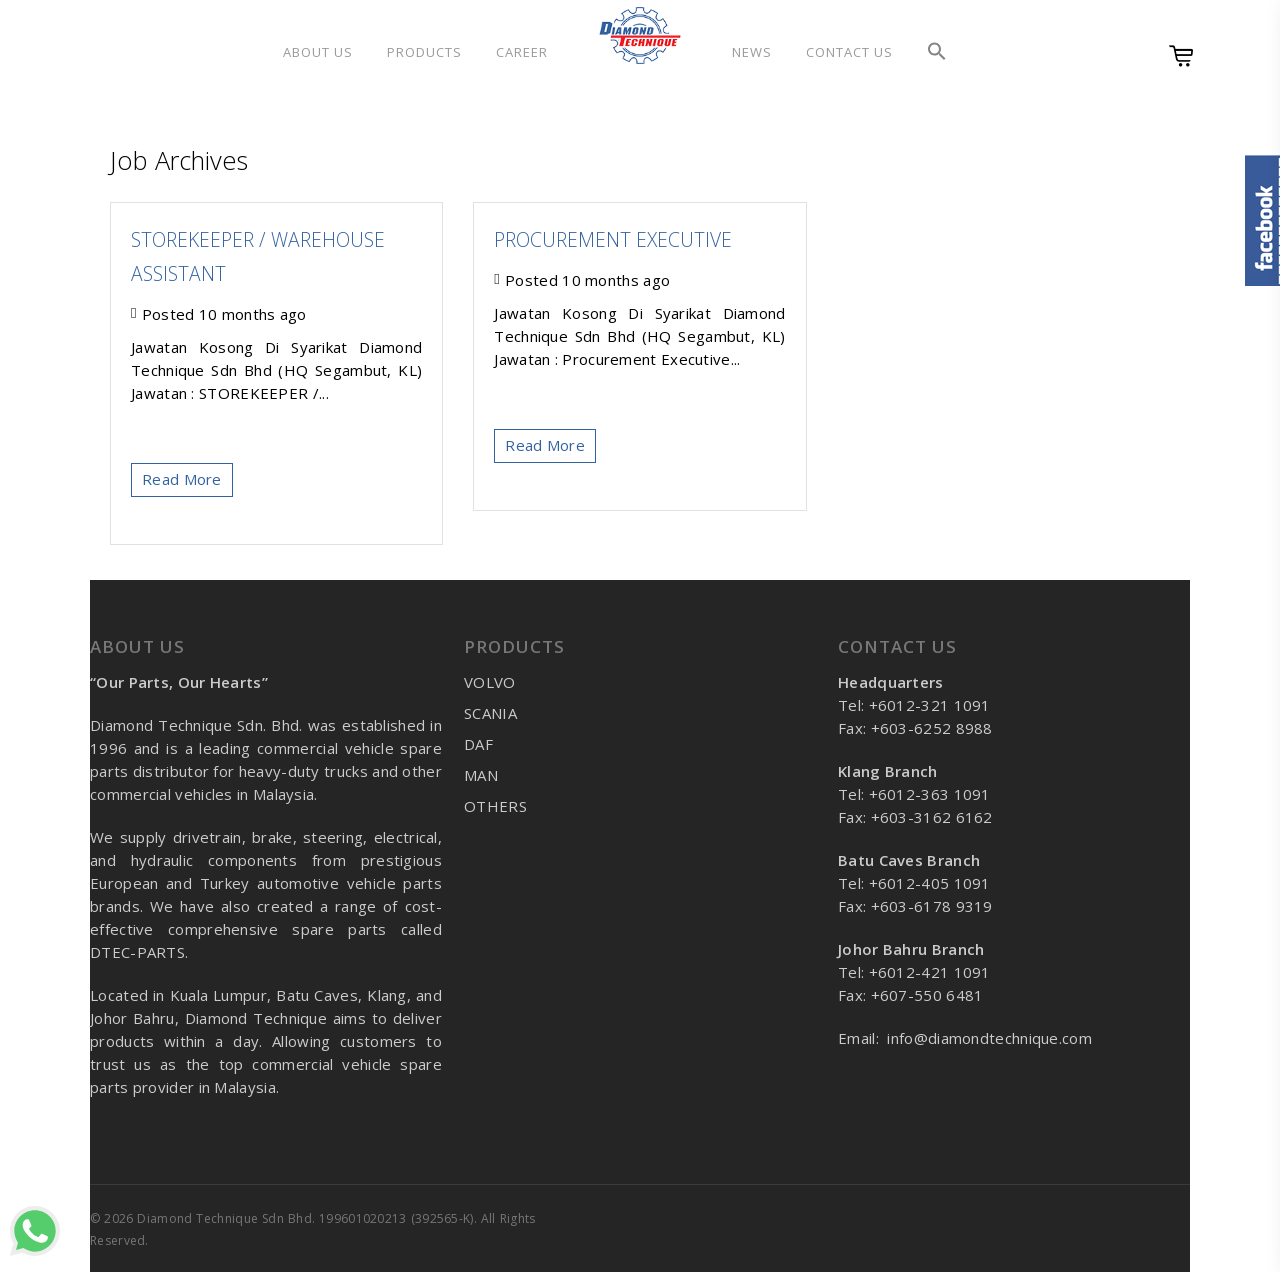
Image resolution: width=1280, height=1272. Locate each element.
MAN (481, 775)
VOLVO (490, 682)
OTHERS (495, 806)
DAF (478, 744)
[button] (937, 52)
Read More (182, 479)
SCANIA (490, 713)
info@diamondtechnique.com (989, 1038)
